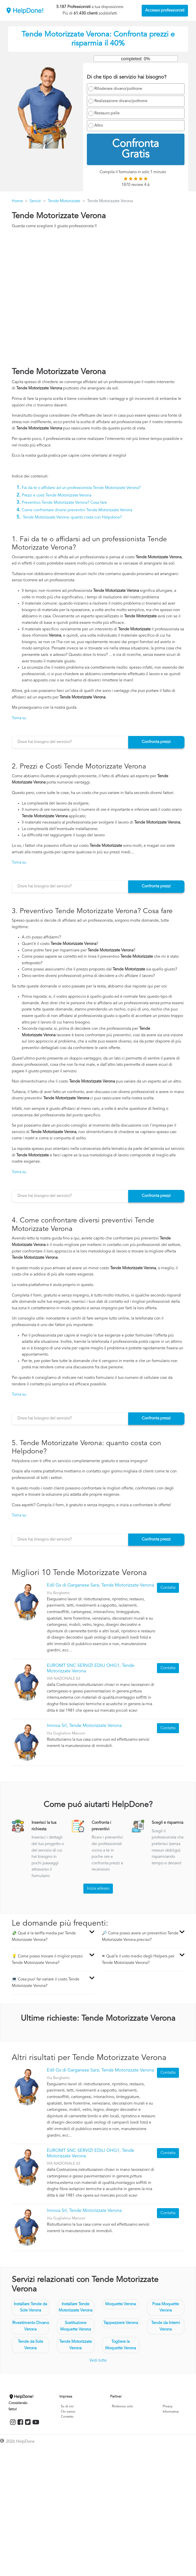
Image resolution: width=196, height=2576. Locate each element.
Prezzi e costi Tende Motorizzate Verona (56, 495)
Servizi (35, 201)
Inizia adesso (98, 1889)
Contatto (67, 2416)
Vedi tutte (98, 2361)
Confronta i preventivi (101, 1826)
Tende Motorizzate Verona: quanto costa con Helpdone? (72, 518)
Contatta (167, 1588)
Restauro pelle (107, 113)
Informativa (171, 2411)
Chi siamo (68, 2411)
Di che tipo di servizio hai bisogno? (126, 77)
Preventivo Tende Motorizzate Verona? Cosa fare (64, 503)
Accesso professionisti (164, 11)
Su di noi (67, 2406)
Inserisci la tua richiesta (44, 1826)
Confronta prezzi (156, 742)
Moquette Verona (120, 2304)
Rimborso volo (122, 2406)
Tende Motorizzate (64, 201)
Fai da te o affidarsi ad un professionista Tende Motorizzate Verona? (81, 488)
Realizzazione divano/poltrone (120, 101)
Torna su (19, 718)
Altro (98, 126)
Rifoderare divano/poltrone (118, 89)
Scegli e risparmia (167, 1823)
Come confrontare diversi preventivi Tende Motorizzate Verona (77, 510)
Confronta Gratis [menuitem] (135, 149)
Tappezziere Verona (120, 2323)
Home (17, 201)
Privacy (167, 2406)
